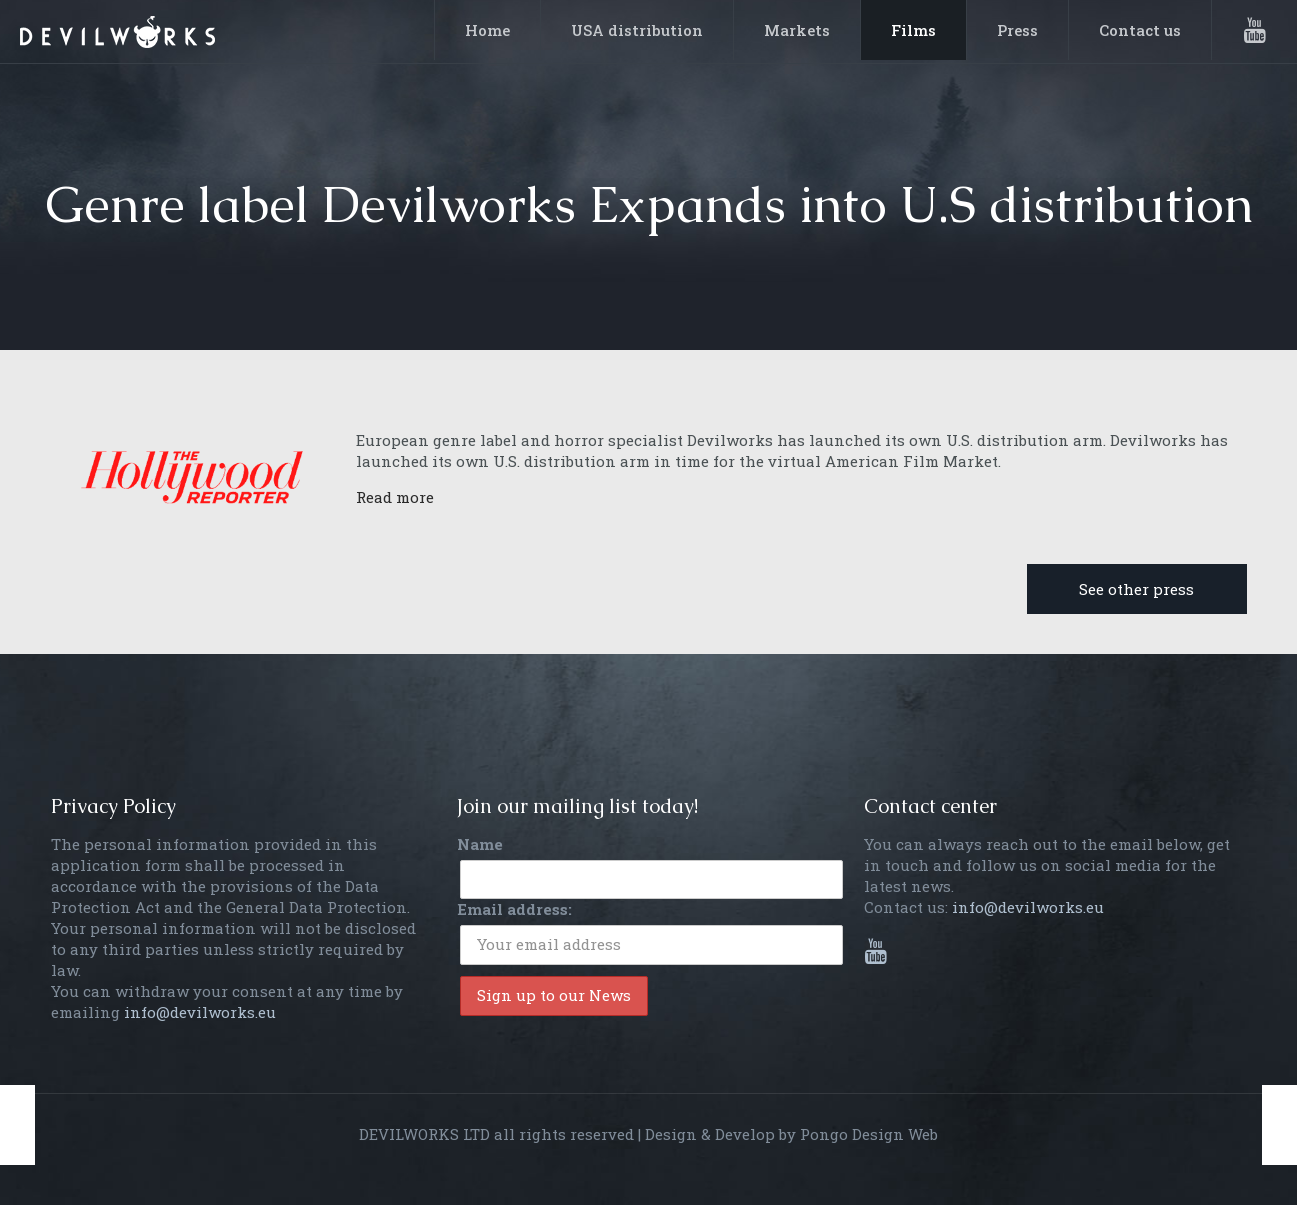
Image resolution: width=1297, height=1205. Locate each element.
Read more (395, 497)
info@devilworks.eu (200, 1012)
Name (480, 844)
